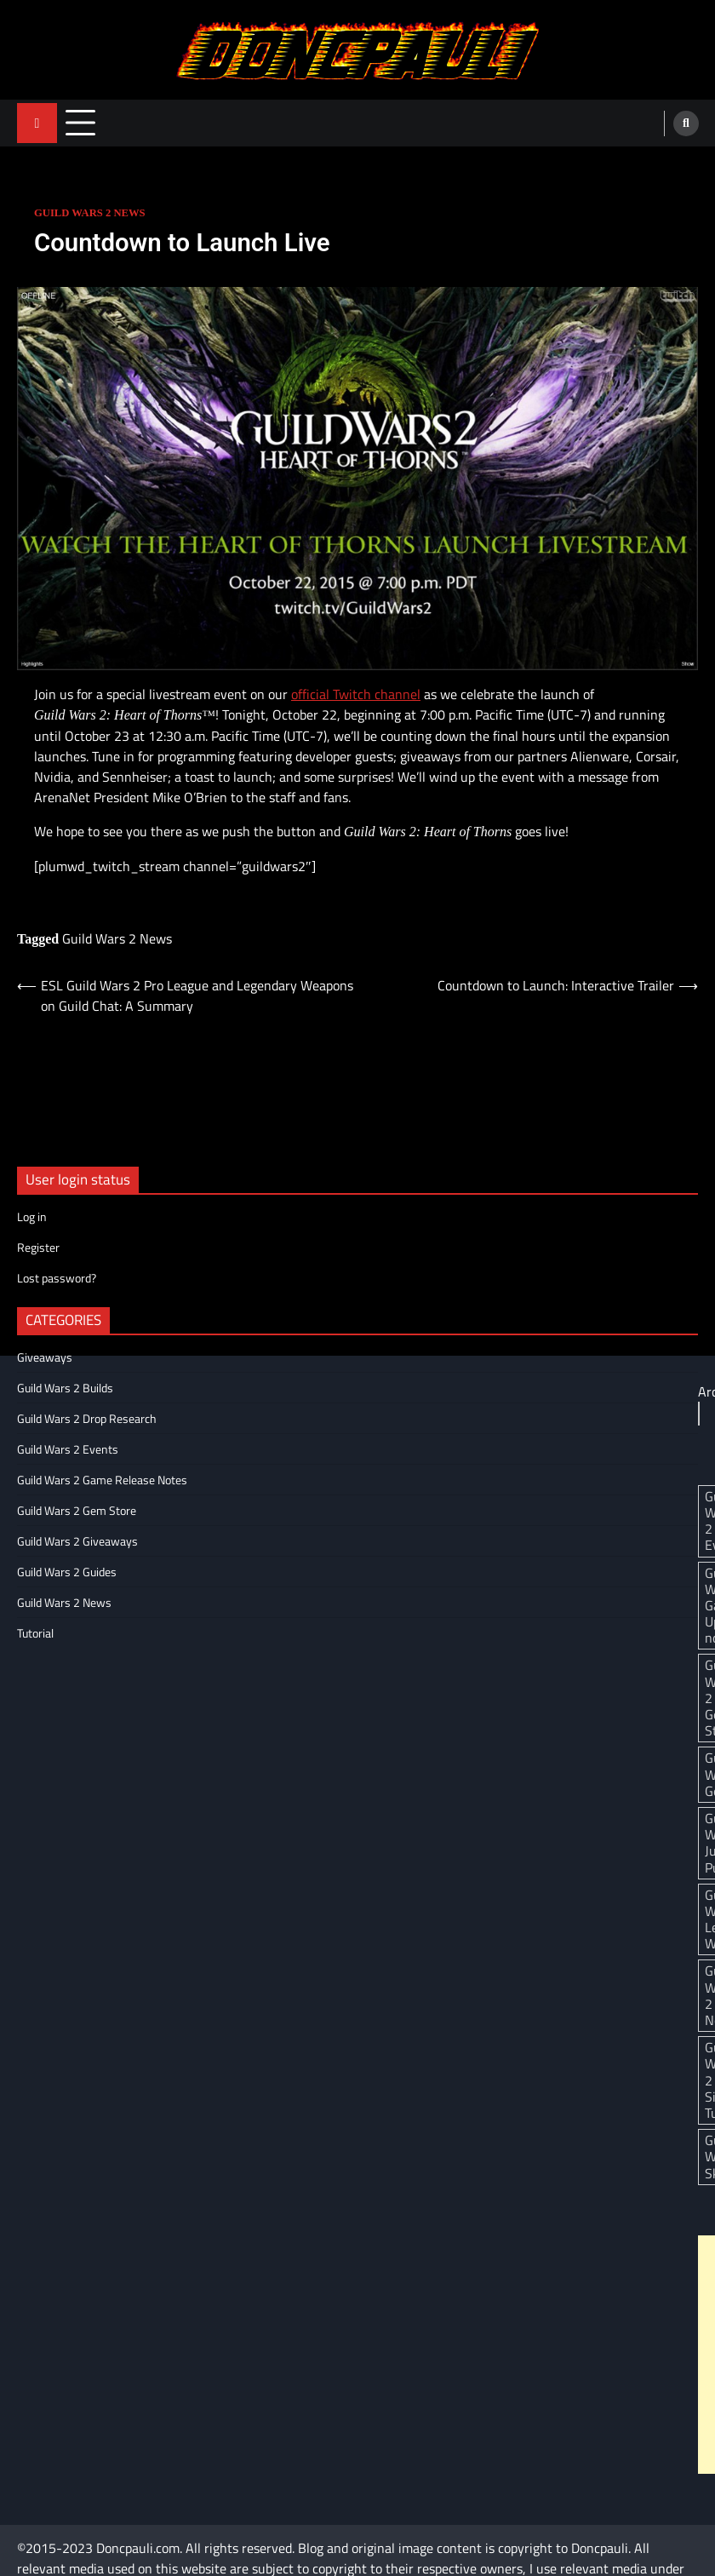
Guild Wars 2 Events (67, 1449)
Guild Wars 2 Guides (67, 1572)
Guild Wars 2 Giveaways (77, 1541)
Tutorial (35, 1633)
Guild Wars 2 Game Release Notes (102, 1480)
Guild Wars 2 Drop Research (87, 1418)
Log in (32, 1216)
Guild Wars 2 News (90, 213)
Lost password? (56, 1278)
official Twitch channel (355, 694)
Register (38, 1247)
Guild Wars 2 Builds (65, 1388)
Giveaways (44, 1357)
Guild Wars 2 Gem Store (76, 1510)
